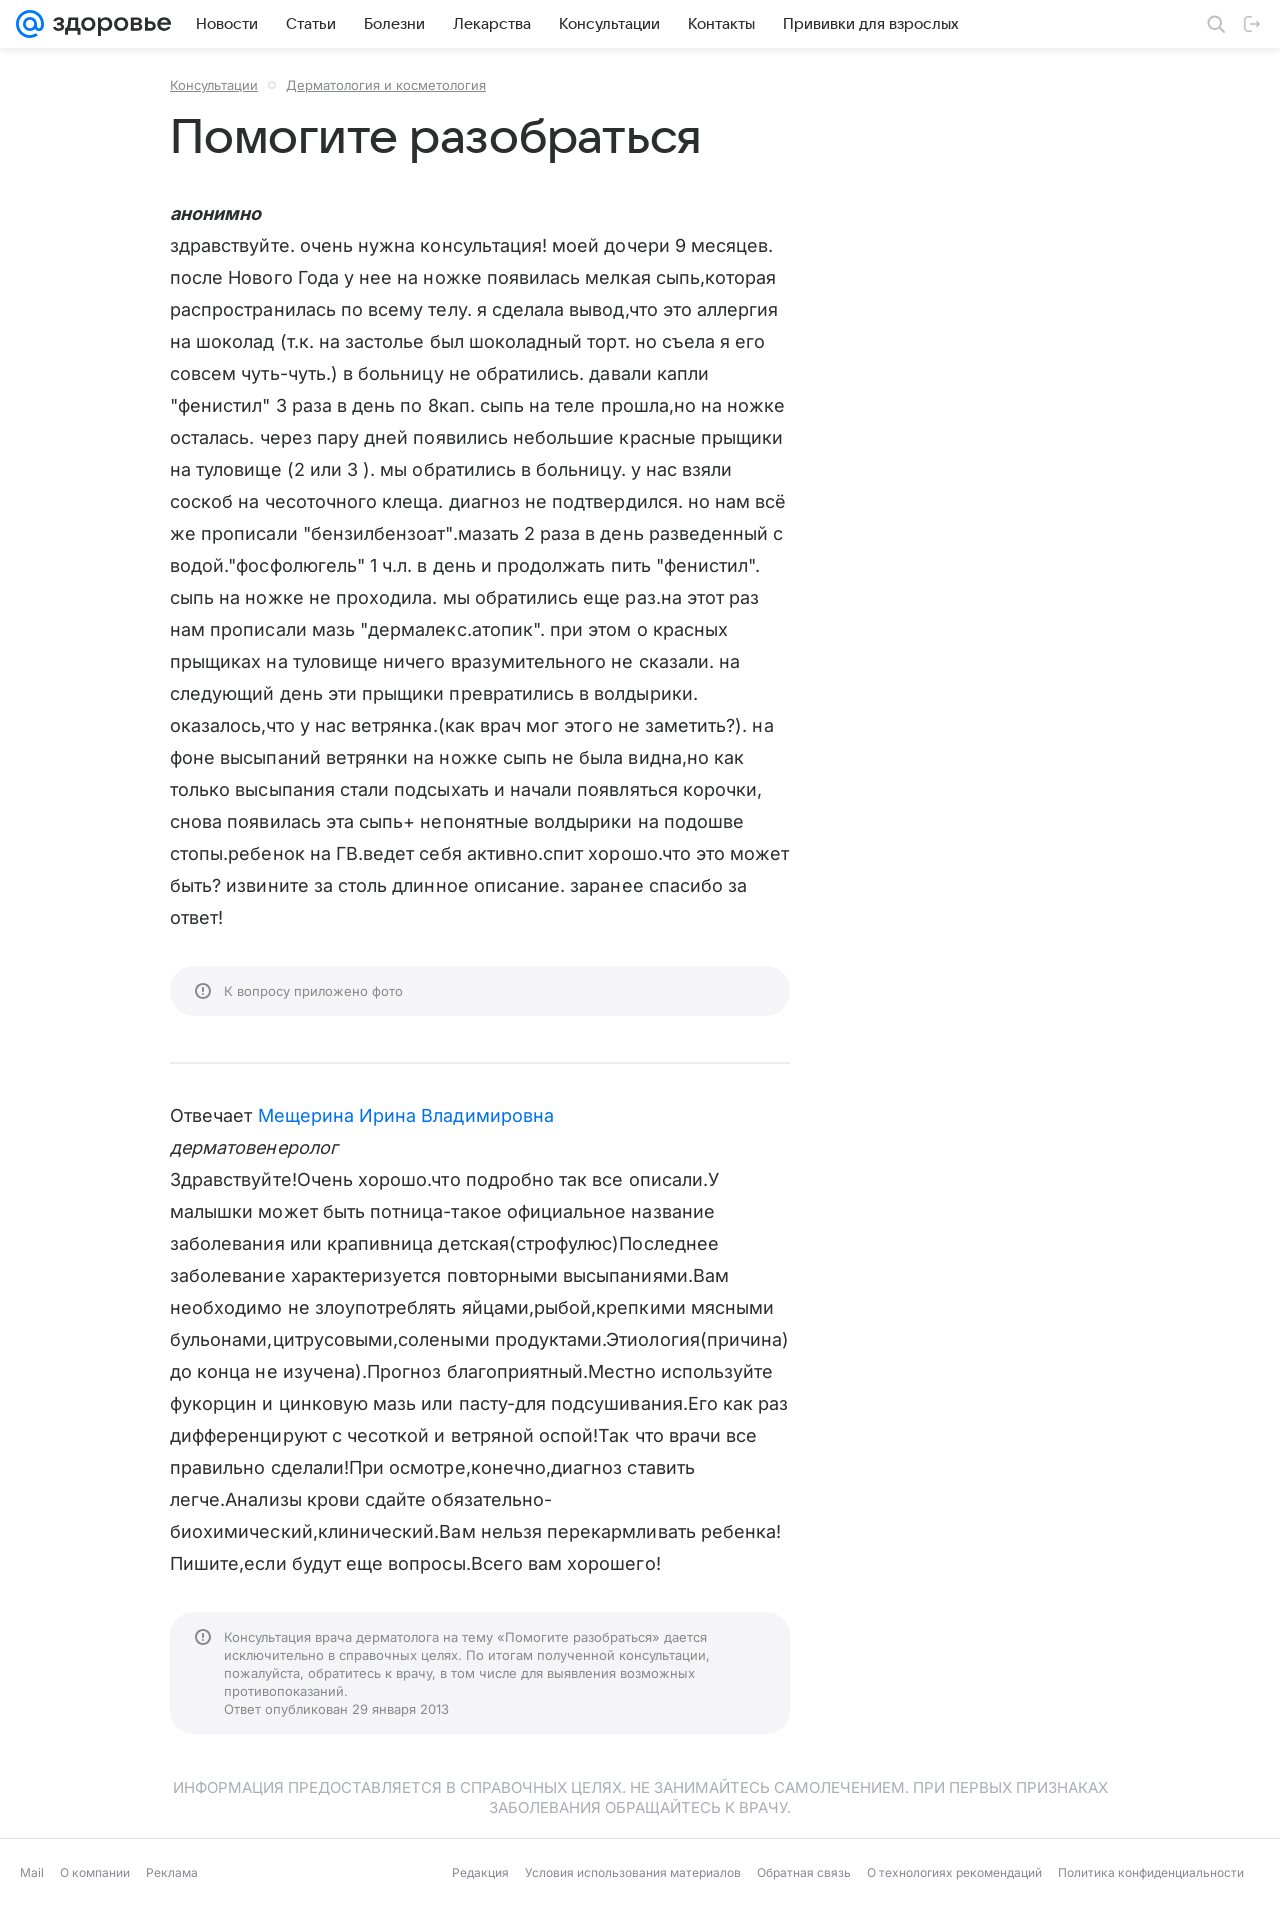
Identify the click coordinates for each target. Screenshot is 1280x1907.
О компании (95, 1872)
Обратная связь (804, 1872)
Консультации (214, 85)
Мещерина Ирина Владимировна (406, 1115)
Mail (32, 1872)
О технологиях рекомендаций (954, 1872)
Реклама (172, 1872)
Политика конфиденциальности (1151, 1872)
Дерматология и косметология (386, 85)
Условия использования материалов (633, 1872)
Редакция (480, 1872)
